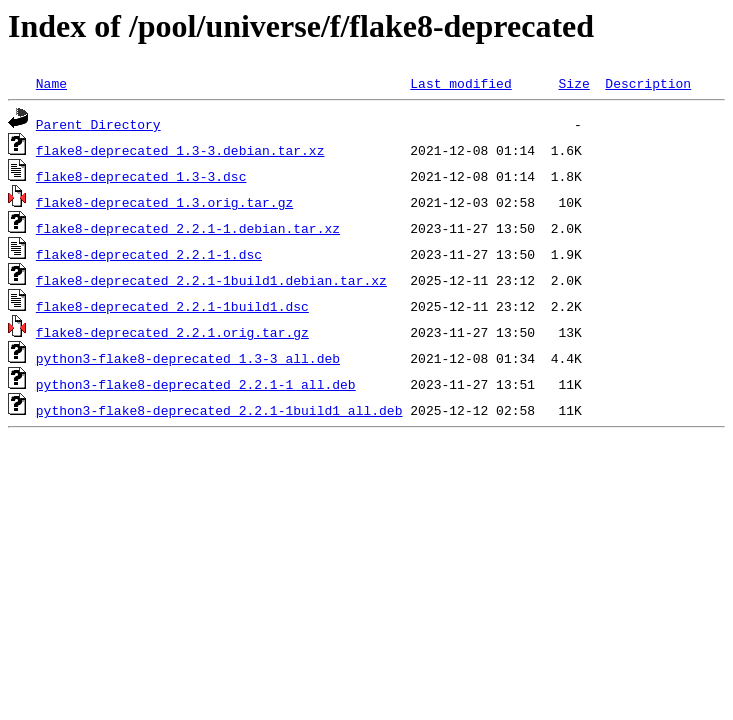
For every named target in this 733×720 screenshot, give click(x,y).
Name (51, 83)
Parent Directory (98, 124)
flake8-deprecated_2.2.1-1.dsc (149, 254)
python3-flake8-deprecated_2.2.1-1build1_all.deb (219, 410)
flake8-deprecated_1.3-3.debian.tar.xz (180, 150)
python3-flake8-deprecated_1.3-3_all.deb (188, 358)
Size (573, 83)
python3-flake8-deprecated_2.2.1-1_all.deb (196, 384)
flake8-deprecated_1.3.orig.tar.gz (164, 202)
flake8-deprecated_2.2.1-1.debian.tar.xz (188, 228)
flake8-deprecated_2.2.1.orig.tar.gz (172, 332)
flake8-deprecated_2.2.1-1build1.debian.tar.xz (211, 280)
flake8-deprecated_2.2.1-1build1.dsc (172, 306)
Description (648, 83)
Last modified (460, 83)
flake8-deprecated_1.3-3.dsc (141, 176)
